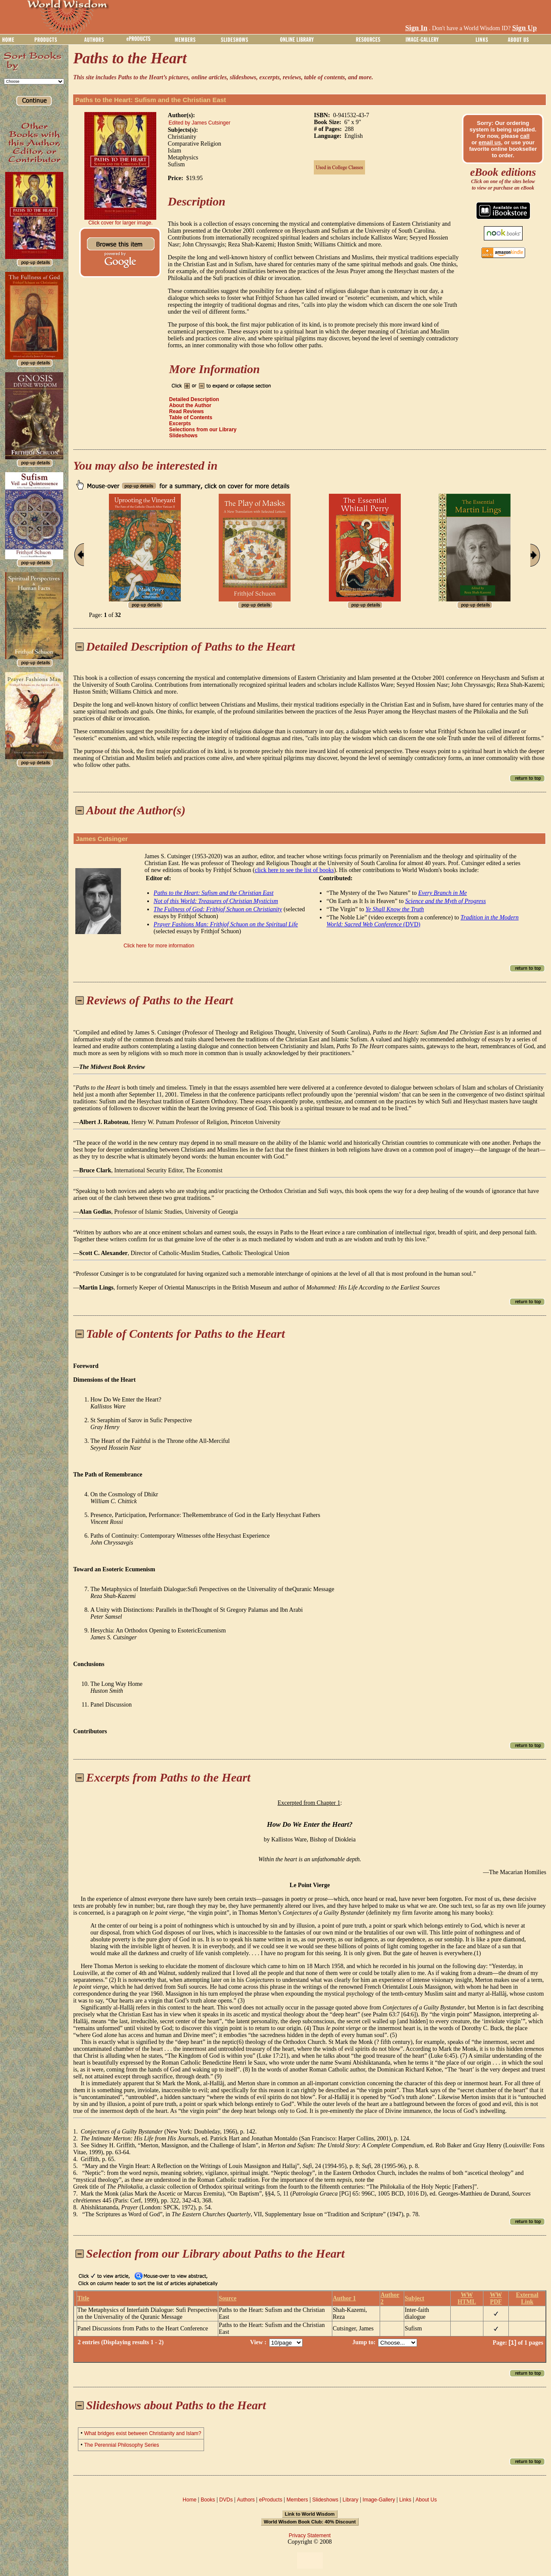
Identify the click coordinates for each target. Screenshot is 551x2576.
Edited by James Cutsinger (199, 123)
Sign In (416, 28)
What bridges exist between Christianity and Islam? (142, 2433)
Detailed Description (194, 399)
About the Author (190, 405)
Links (405, 2500)
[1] (512, 2342)
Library (351, 2500)
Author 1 (344, 2298)
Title (83, 2298)
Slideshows (183, 436)
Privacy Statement (310, 2535)
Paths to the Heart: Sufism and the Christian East (150, 99)
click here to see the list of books (294, 870)
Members (297, 2500)
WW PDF (496, 2298)
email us (490, 142)
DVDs (225, 2500)
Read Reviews (186, 411)
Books (208, 2500)
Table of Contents (190, 417)
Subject (414, 2298)
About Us (425, 2500)
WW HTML (467, 2298)
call (524, 136)
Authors (245, 2500)
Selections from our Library (203, 430)
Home (189, 2500)
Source (227, 2298)
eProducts (270, 2500)
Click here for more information (159, 946)
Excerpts (180, 424)
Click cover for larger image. (120, 223)
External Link (527, 2298)
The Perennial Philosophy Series (121, 2445)
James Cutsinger (102, 838)
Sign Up (524, 28)
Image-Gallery (378, 2500)
